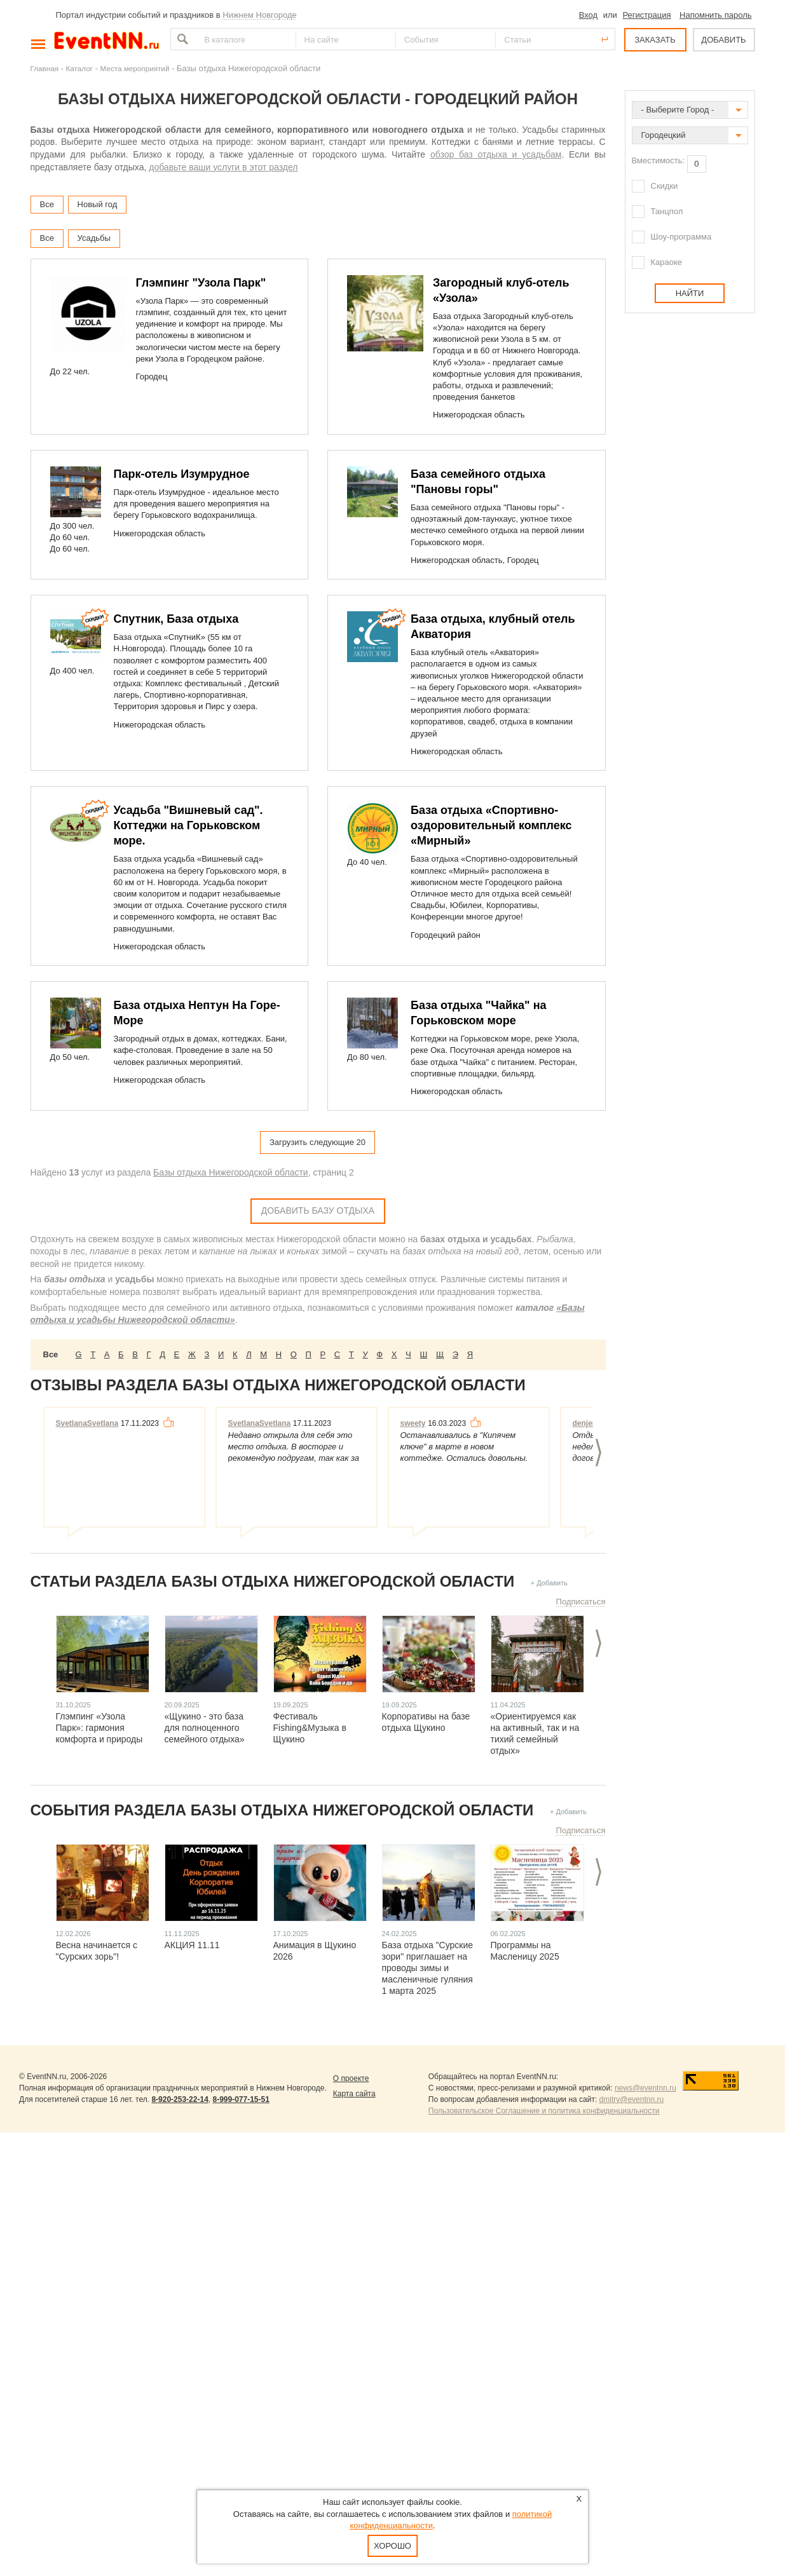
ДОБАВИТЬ (723, 39)
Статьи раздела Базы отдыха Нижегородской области (273, 1581)
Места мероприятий (135, 68)
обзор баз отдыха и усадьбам (495, 154)
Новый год (98, 204)
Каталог (79, 68)
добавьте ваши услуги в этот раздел (223, 167)
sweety (413, 1423)
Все (47, 204)
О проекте (351, 2078)
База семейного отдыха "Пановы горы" (478, 482)
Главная (44, 68)
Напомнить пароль (715, 15)
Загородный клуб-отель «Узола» (501, 290)
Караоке (667, 262)
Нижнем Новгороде (259, 15)
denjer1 (586, 1423)
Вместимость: (658, 160)
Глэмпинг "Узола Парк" (201, 282)
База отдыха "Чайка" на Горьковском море (479, 1013)
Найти (181, 39)
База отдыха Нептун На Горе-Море (197, 1013)
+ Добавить (549, 1583)
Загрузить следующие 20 (317, 1142)
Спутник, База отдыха (176, 619)
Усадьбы (94, 238)
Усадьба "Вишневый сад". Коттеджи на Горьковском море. (188, 825)
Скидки (664, 186)
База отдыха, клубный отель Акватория (493, 627)
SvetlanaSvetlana (87, 1423)
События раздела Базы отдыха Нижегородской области (282, 1810)
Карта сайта (354, 2093)
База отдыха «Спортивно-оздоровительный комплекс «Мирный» (491, 825)
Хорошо (392, 2546)
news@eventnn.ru (645, 2088)
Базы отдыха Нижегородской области (230, 1172)
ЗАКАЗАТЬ (655, 39)
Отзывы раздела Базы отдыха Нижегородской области (278, 1384)
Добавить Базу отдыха (317, 1210)
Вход (588, 15)
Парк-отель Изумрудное (182, 474)
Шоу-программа (681, 236)
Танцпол (667, 211)
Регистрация (646, 15)
